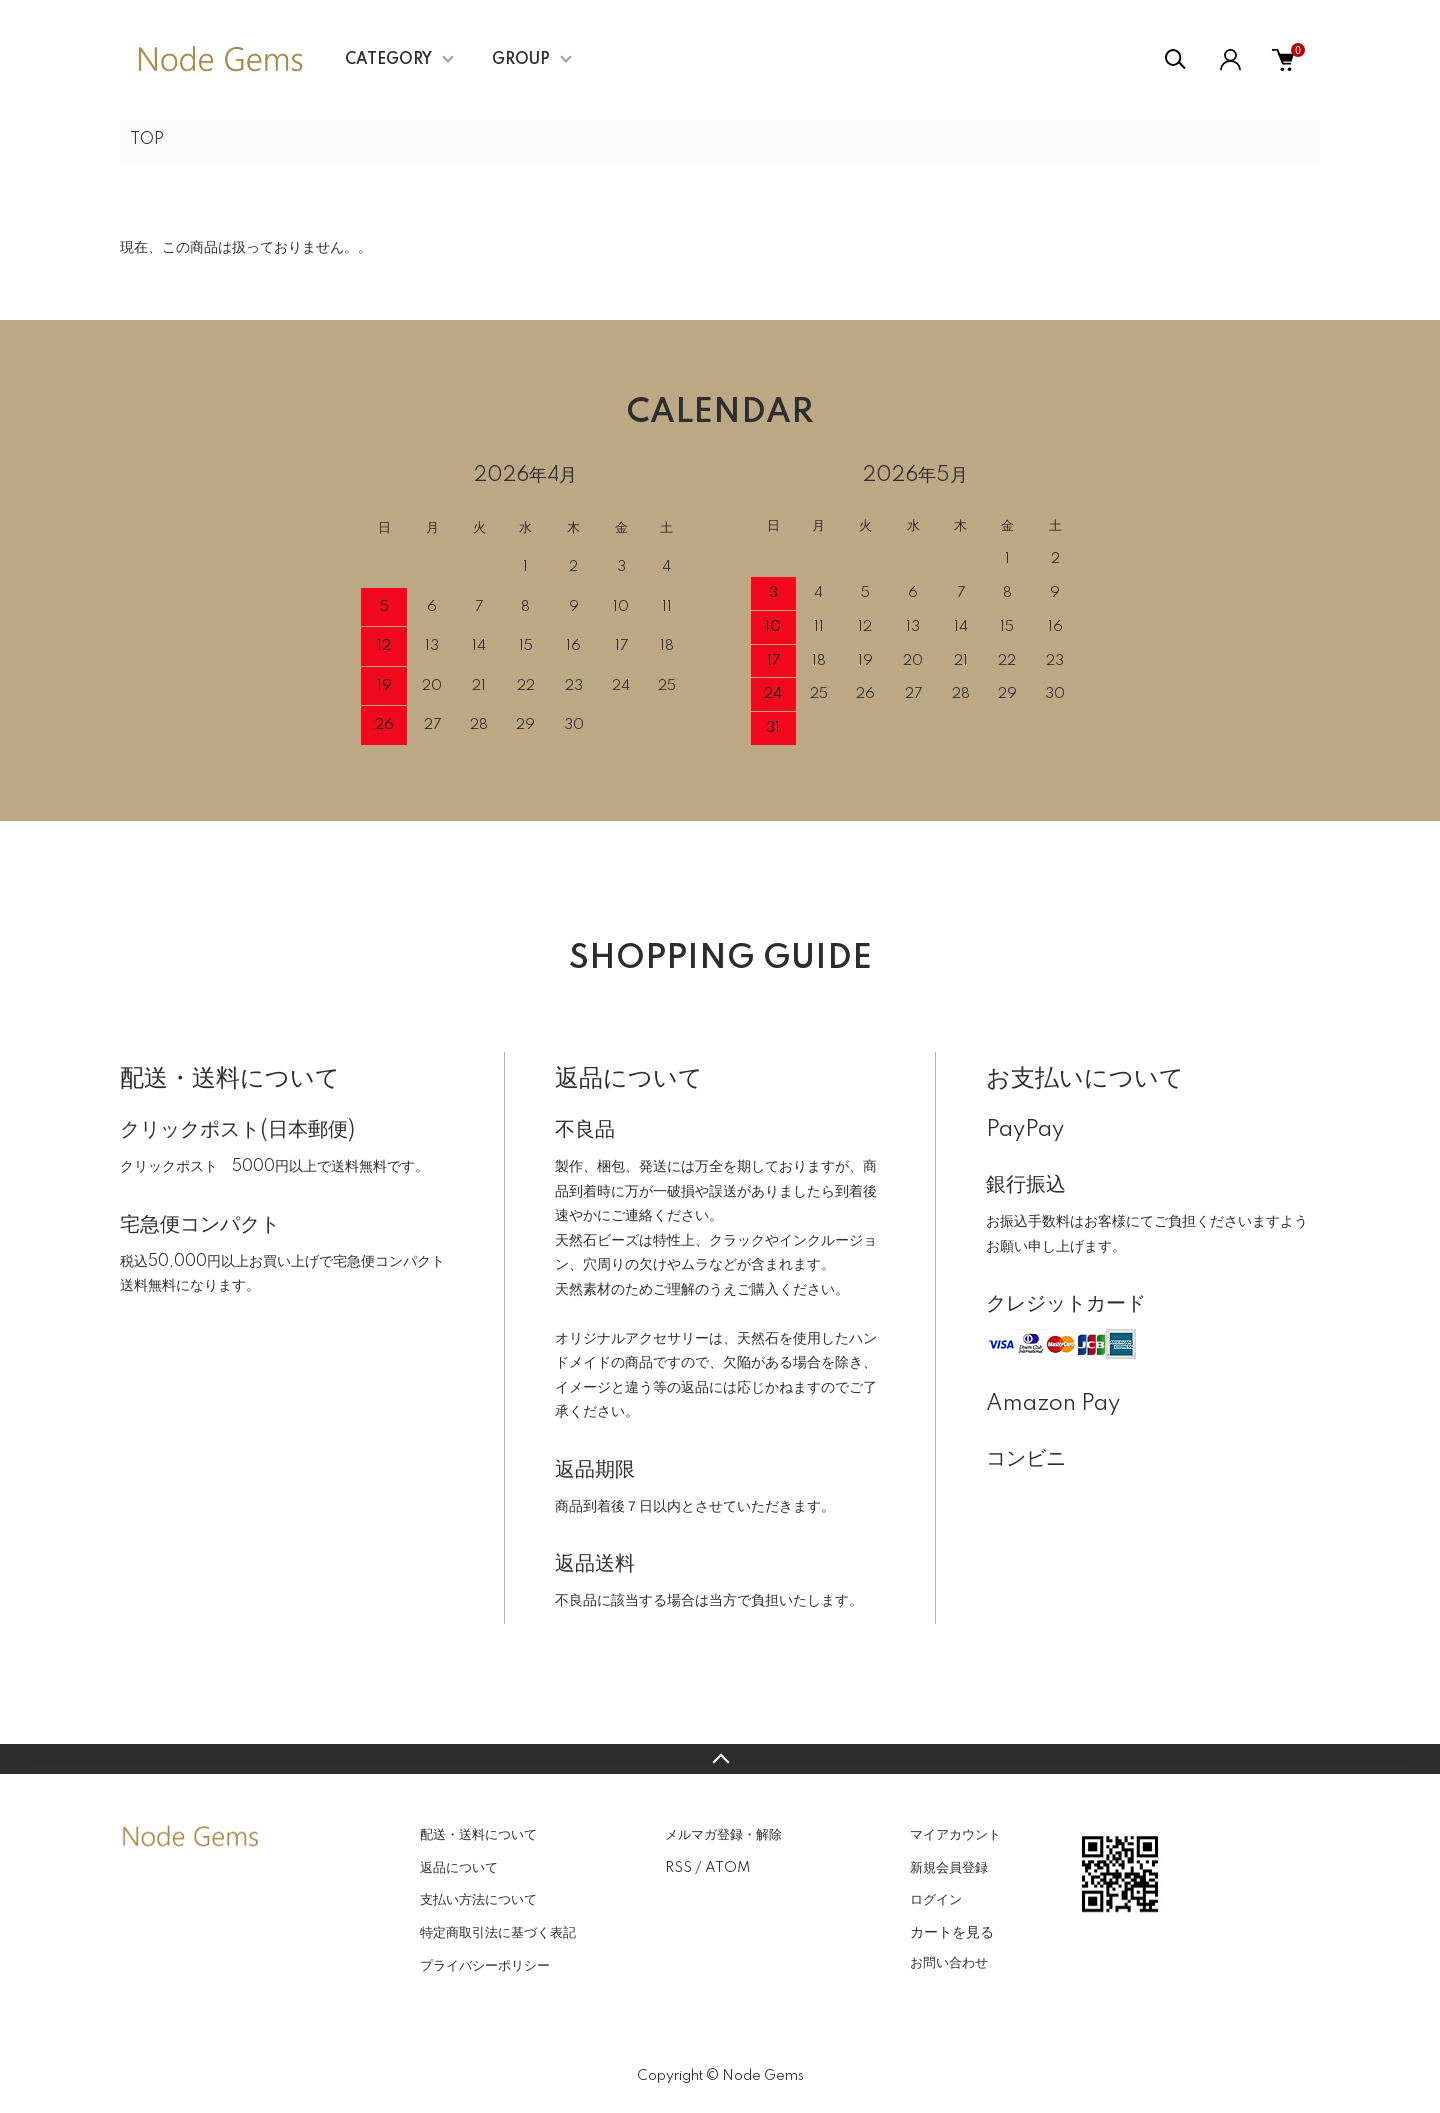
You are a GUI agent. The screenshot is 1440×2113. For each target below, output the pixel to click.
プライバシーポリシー (485, 1966)
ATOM (727, 1868)
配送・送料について (478, 1835)
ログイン (936, 1900)
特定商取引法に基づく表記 (498, 1933)
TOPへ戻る (720, 1759)
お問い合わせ (949, 1963)
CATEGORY (388, 60)
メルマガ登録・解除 (723, 1835)
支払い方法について (478, 1900)
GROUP (521, 60)
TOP (147, 140)
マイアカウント (955, 1835)
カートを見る (952, 1932)
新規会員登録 (949, 1868)
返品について (459, 1868)
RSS (678, 1868)
